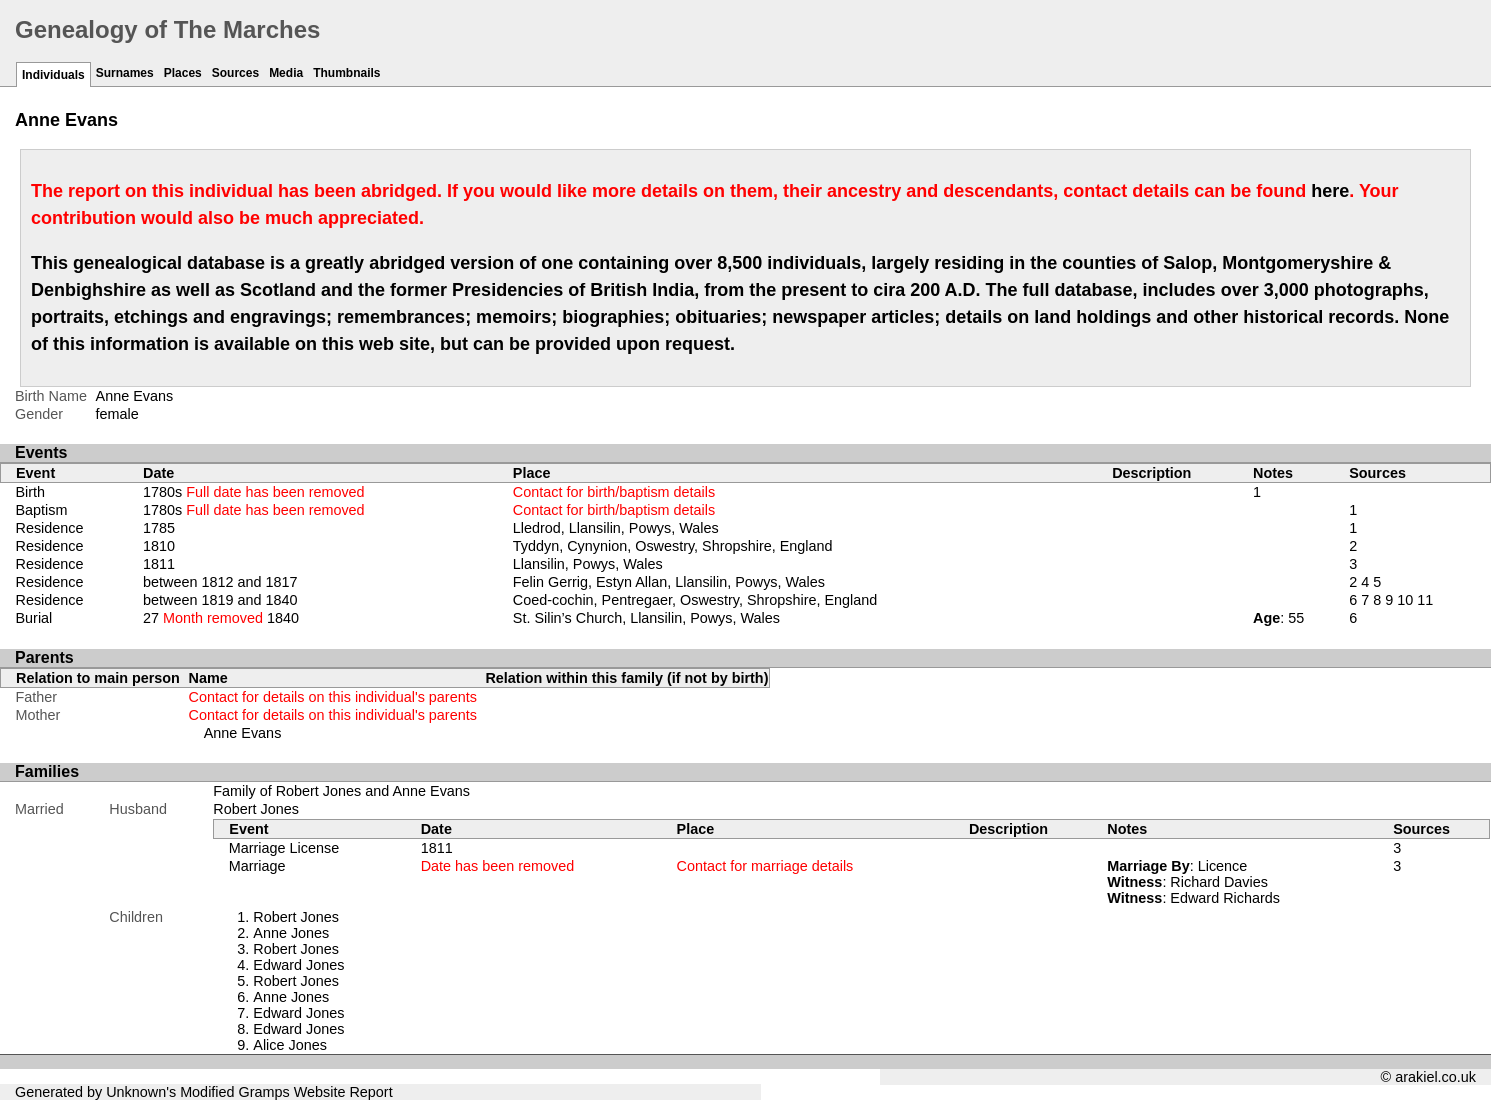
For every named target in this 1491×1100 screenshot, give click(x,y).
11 (1425, 600)
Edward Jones (298, 965)
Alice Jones (290, 1045)
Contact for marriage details (765, 866)
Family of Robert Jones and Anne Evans (341, 791)
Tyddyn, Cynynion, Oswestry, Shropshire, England (673, 546)
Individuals (53, 75)
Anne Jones (291, 933)
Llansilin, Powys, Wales (588, 564)
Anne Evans (243, 733)
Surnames (125, 73)
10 (1405, 600)
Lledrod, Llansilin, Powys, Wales (616, 528)
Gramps (264, 1092)
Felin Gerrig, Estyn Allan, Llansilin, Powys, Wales (669, 582)
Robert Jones (256, 809)
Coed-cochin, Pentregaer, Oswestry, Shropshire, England (695, 600)
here (1330, 191)
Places (183, 73)
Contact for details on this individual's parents (333, 697)
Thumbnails (346, 73)
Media (286, 73)
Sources (235, 73)
